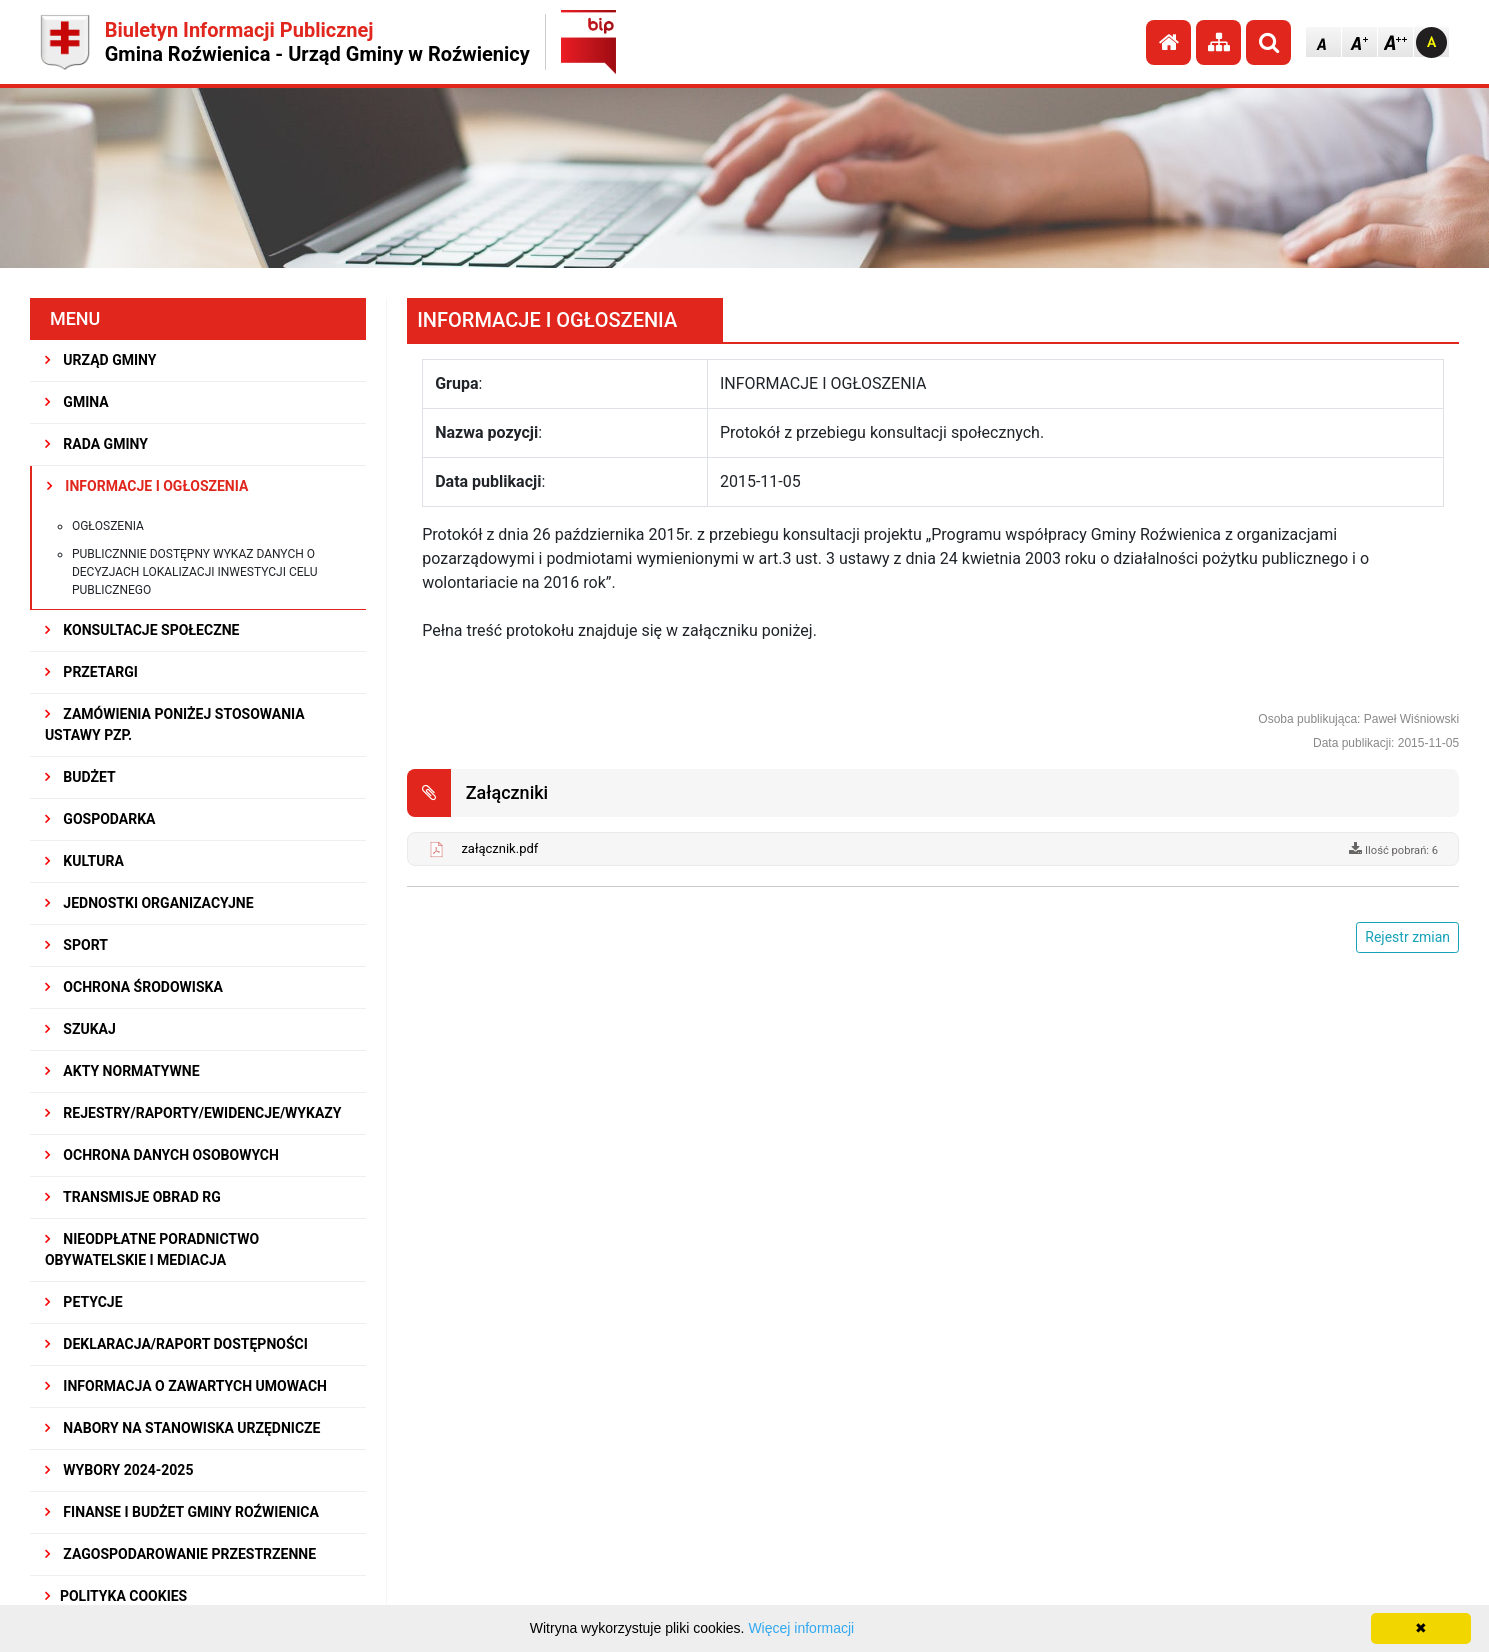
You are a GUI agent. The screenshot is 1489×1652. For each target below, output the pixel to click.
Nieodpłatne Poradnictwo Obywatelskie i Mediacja (152, 1249)
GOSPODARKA (100, 819)
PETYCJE (84, 1302)
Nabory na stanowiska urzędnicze (183, 1428)
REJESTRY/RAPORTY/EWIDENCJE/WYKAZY (193, 1113)
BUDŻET (80, 777)
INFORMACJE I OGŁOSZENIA (147, 486)
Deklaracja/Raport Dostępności (176, 1344)
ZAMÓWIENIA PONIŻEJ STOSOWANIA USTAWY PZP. (175, 724)
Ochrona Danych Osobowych (162, 1155)
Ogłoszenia (108, 526)
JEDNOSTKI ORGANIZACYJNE (149, 903)
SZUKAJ (80, 1029)
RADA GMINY (96, 444)
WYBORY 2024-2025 (119, 1470)
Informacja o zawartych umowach (186, 1386)
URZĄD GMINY (101, 360)
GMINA (77, 402)
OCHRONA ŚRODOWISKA (134, 987)
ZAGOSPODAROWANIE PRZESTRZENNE (180, 1554)
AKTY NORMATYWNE (122, 1071)
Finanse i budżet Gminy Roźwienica (182, 1512)
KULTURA (84, 861)
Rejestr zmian (1407, 937)
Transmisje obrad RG (133, 1197)
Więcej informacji (801, 1628)
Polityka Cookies (116, 1596)
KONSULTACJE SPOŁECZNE (142, 630)
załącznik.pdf (499, 848)
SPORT (76, 945)
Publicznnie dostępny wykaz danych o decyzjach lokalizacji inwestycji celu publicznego (195, 572)
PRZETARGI (91, 672)
